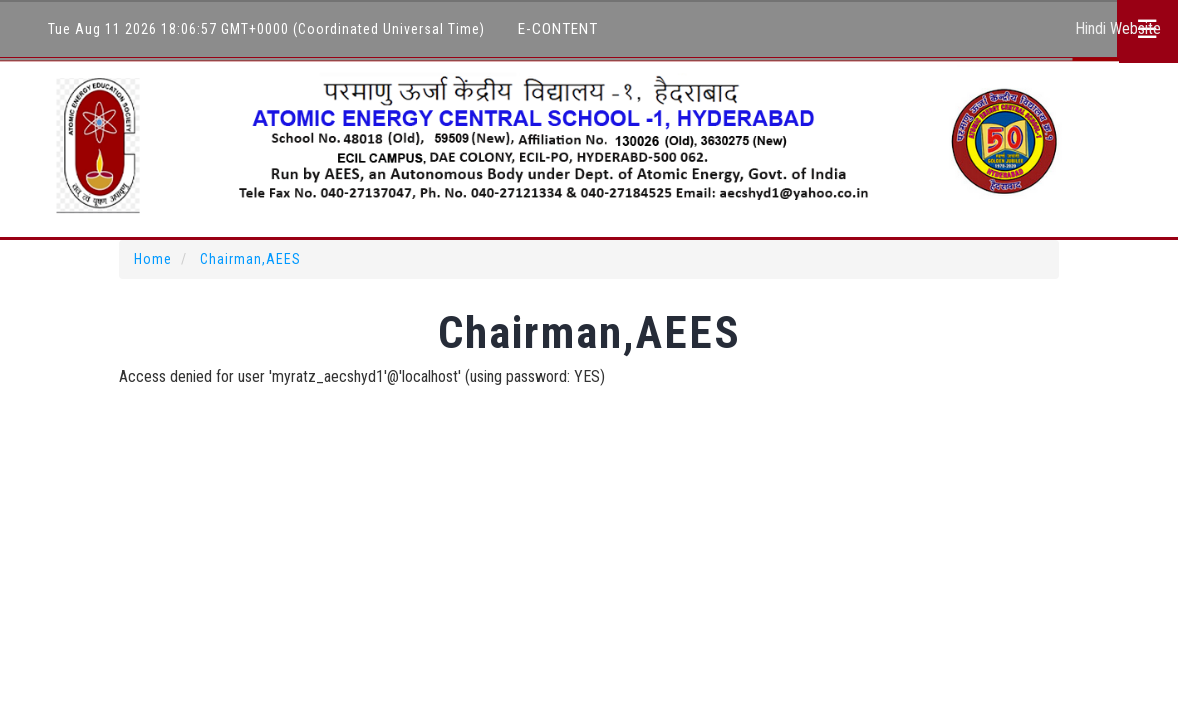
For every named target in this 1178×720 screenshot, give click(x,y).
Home (153, 259)
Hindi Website (1118, 28)
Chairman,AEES (250, 259)
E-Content (558, 29)
